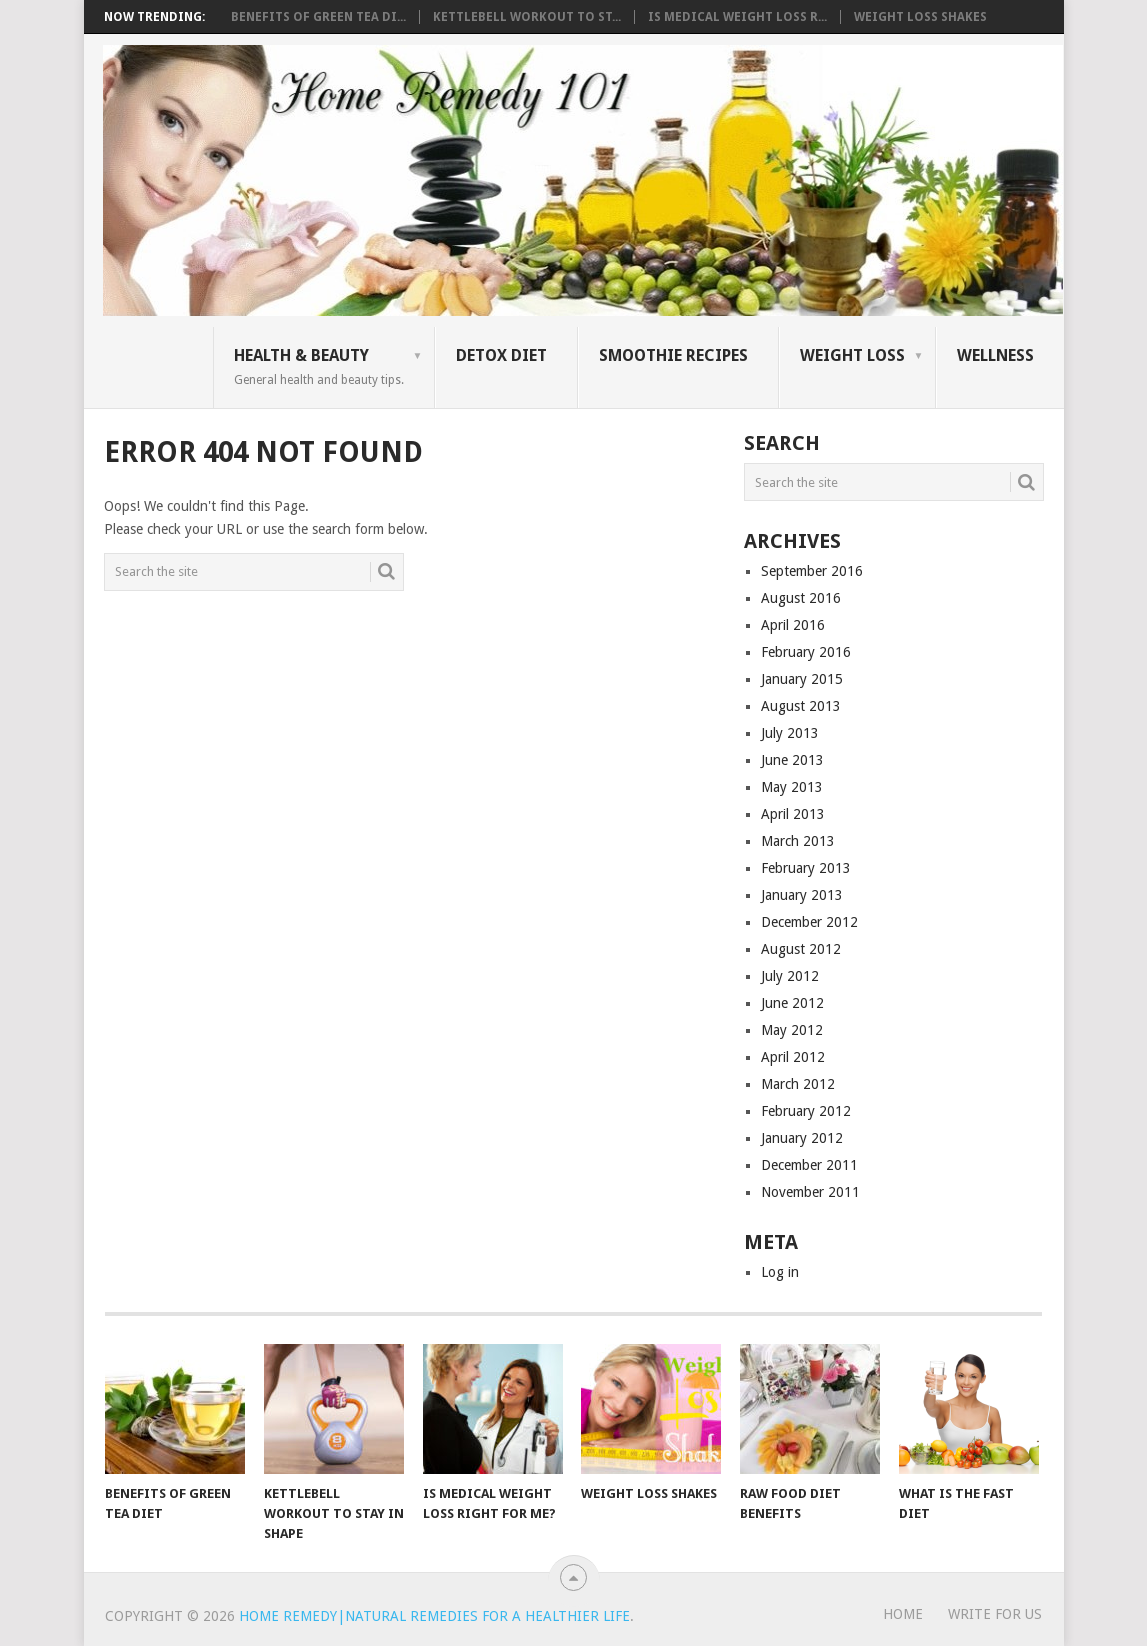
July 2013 (790, 733)
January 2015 (802, 679)
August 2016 (801, 598)
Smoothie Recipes (673, 355)
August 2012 (801, 949)
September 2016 (812, 571)
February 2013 (806, 868)
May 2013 (792, 787)
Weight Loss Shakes (920, 17)
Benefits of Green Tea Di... (318, 17)
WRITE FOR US (995, 1614)
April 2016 (793, 625)
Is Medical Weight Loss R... (737, 17)
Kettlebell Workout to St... (527, 17)
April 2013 (793, 814)
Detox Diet (501, 355)
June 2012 (792, 1003)
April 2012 (793, 1057)
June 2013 (792, 760)
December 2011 (809, 1165)
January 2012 (802, 1138)
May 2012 (792, 1030)
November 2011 (810, 1192)
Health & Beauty (319, 366)
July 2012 (790, 976)
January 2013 (802, 895)
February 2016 (806, 652)
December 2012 (809, 922)
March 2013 (798, 841)
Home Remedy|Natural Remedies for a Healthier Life (434, 1616)
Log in (780, 1272)
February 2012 (806, 1111)
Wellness (995, 355)
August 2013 (801, 706)
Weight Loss (852, 355)
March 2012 (798, 1084)
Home (903, 1614)
